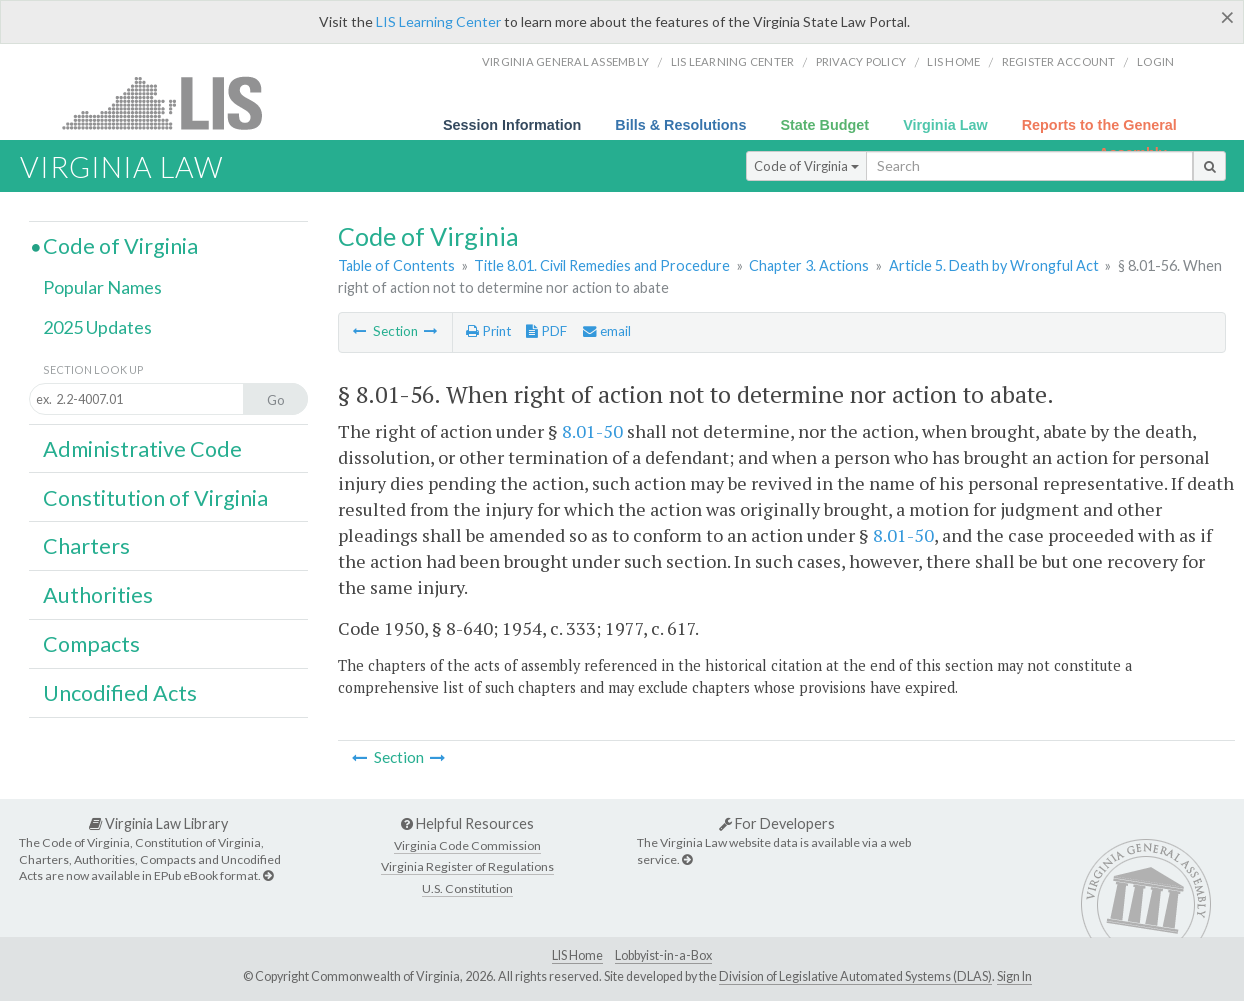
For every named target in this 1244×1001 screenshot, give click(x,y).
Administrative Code (142, 449)
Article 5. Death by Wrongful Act (994, 265)
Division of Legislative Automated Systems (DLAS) (855, 976)
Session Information (512, 125)
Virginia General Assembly (565, 61)
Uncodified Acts (120, 693)
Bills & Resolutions (680, 125)
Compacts (91, 644)
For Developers (777, 823)
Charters (86, 546)
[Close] (1227, 17)
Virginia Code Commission (467, 845)
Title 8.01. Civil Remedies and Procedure (602, 265)
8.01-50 (592, 431)
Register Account (1059, 61)
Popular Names (102, 287)
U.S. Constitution (467, 888)
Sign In (1014, 976)
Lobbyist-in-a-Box (663, 955)
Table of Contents (396, 265)
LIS (173, 102)
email (607, 331)
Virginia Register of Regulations (467, 866)
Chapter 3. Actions (809, 265)
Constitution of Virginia (155, 498)
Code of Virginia (806, 166)
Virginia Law (945, 125)
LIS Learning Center (438, 21)
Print (488, 331)
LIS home (953, 61)
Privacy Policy (861, 61)
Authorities (98, 595)
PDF (546, 331)
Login (1155, 61)
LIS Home (577, 955)
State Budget (824, 125)
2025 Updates (97, 327)
